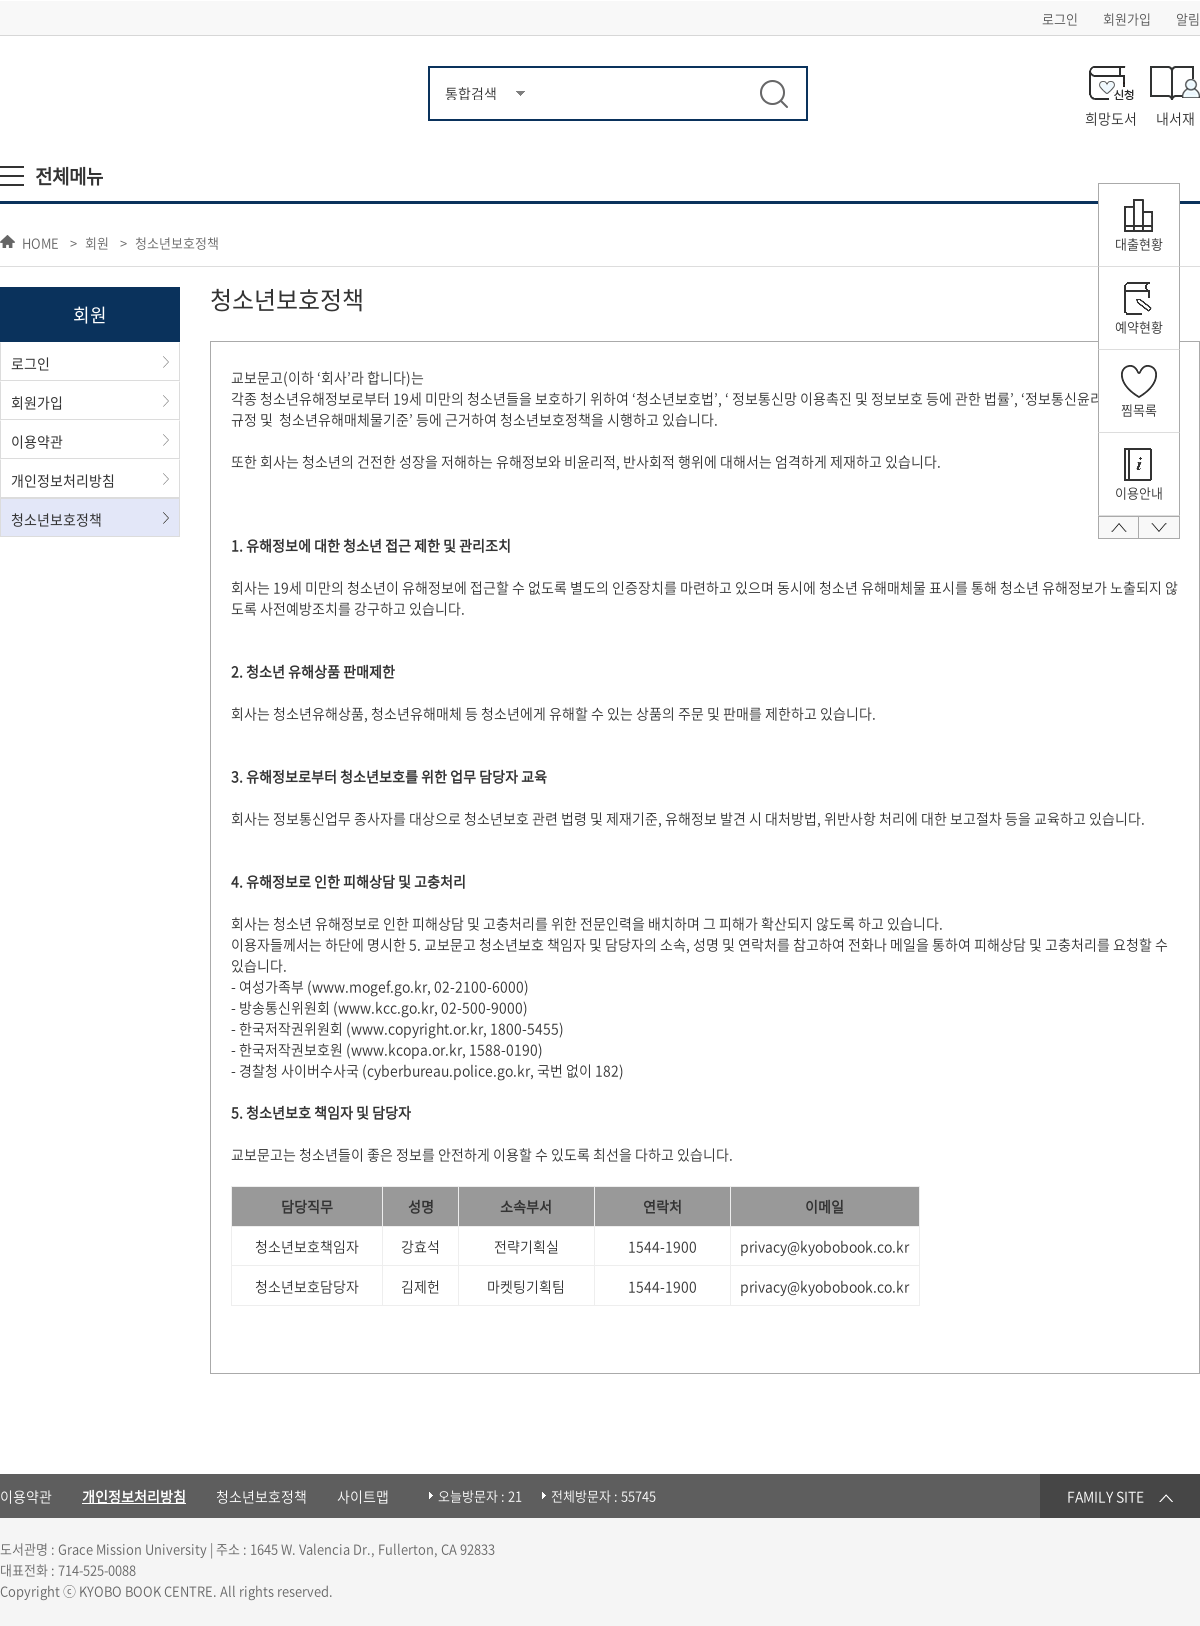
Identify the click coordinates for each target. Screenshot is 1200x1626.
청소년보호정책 (177, 244)
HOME (40, 242)
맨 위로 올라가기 (1118, 534)
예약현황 (1139, 326)
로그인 (1060, 18)
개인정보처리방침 (63, 480)
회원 (97, 244)
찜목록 (1139, 409)
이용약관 (37, 441)
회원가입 (1127, 18)
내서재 (1175, 116)
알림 (1188, 18)
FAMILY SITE (1105, 1496)
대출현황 (1139, 243)
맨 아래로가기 (1159, 534)
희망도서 (1111, 116)
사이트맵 (363, 1496)
